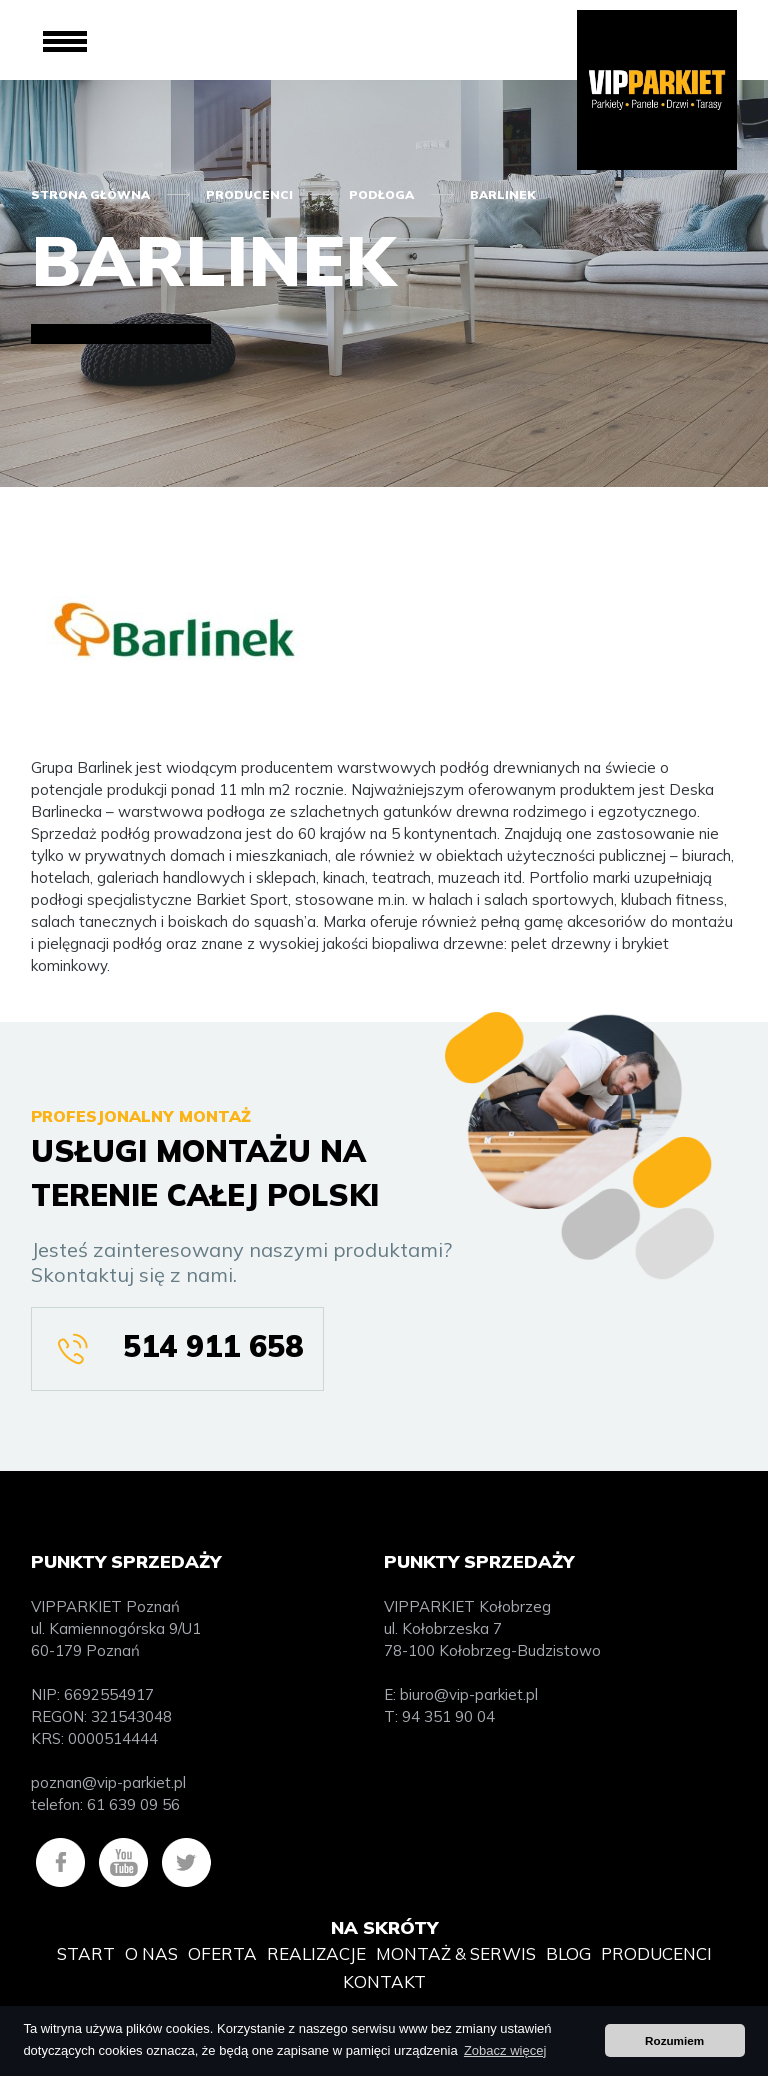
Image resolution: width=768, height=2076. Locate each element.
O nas (151, 1953)
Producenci (249, 194)
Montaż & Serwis (456, 1953)
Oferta (222, 1953)
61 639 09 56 (133, 1804)
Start (86, 1953)
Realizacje (316, 1953)
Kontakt (384, 1981)
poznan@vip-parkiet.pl (108, 1782)
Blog (568, 1953)
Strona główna (90, 194)
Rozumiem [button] (674, 2040)
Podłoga (381, 194)
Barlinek (503, 194)
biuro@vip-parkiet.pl (469, 1694)
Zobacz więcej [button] (505, 2050)
